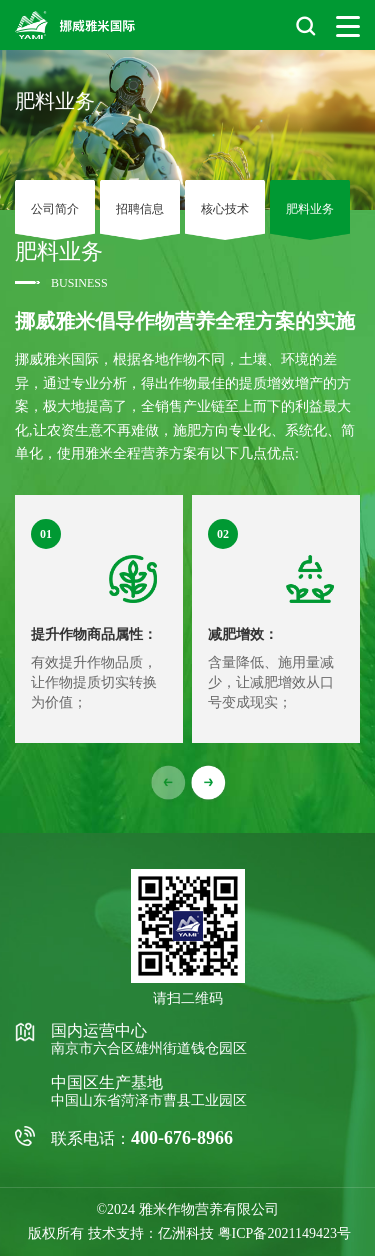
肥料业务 (310, 209)
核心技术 (225, 209)
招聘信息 (140, 209)
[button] (208, 783)
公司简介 (55, 209)
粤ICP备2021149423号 (284, 1233)
